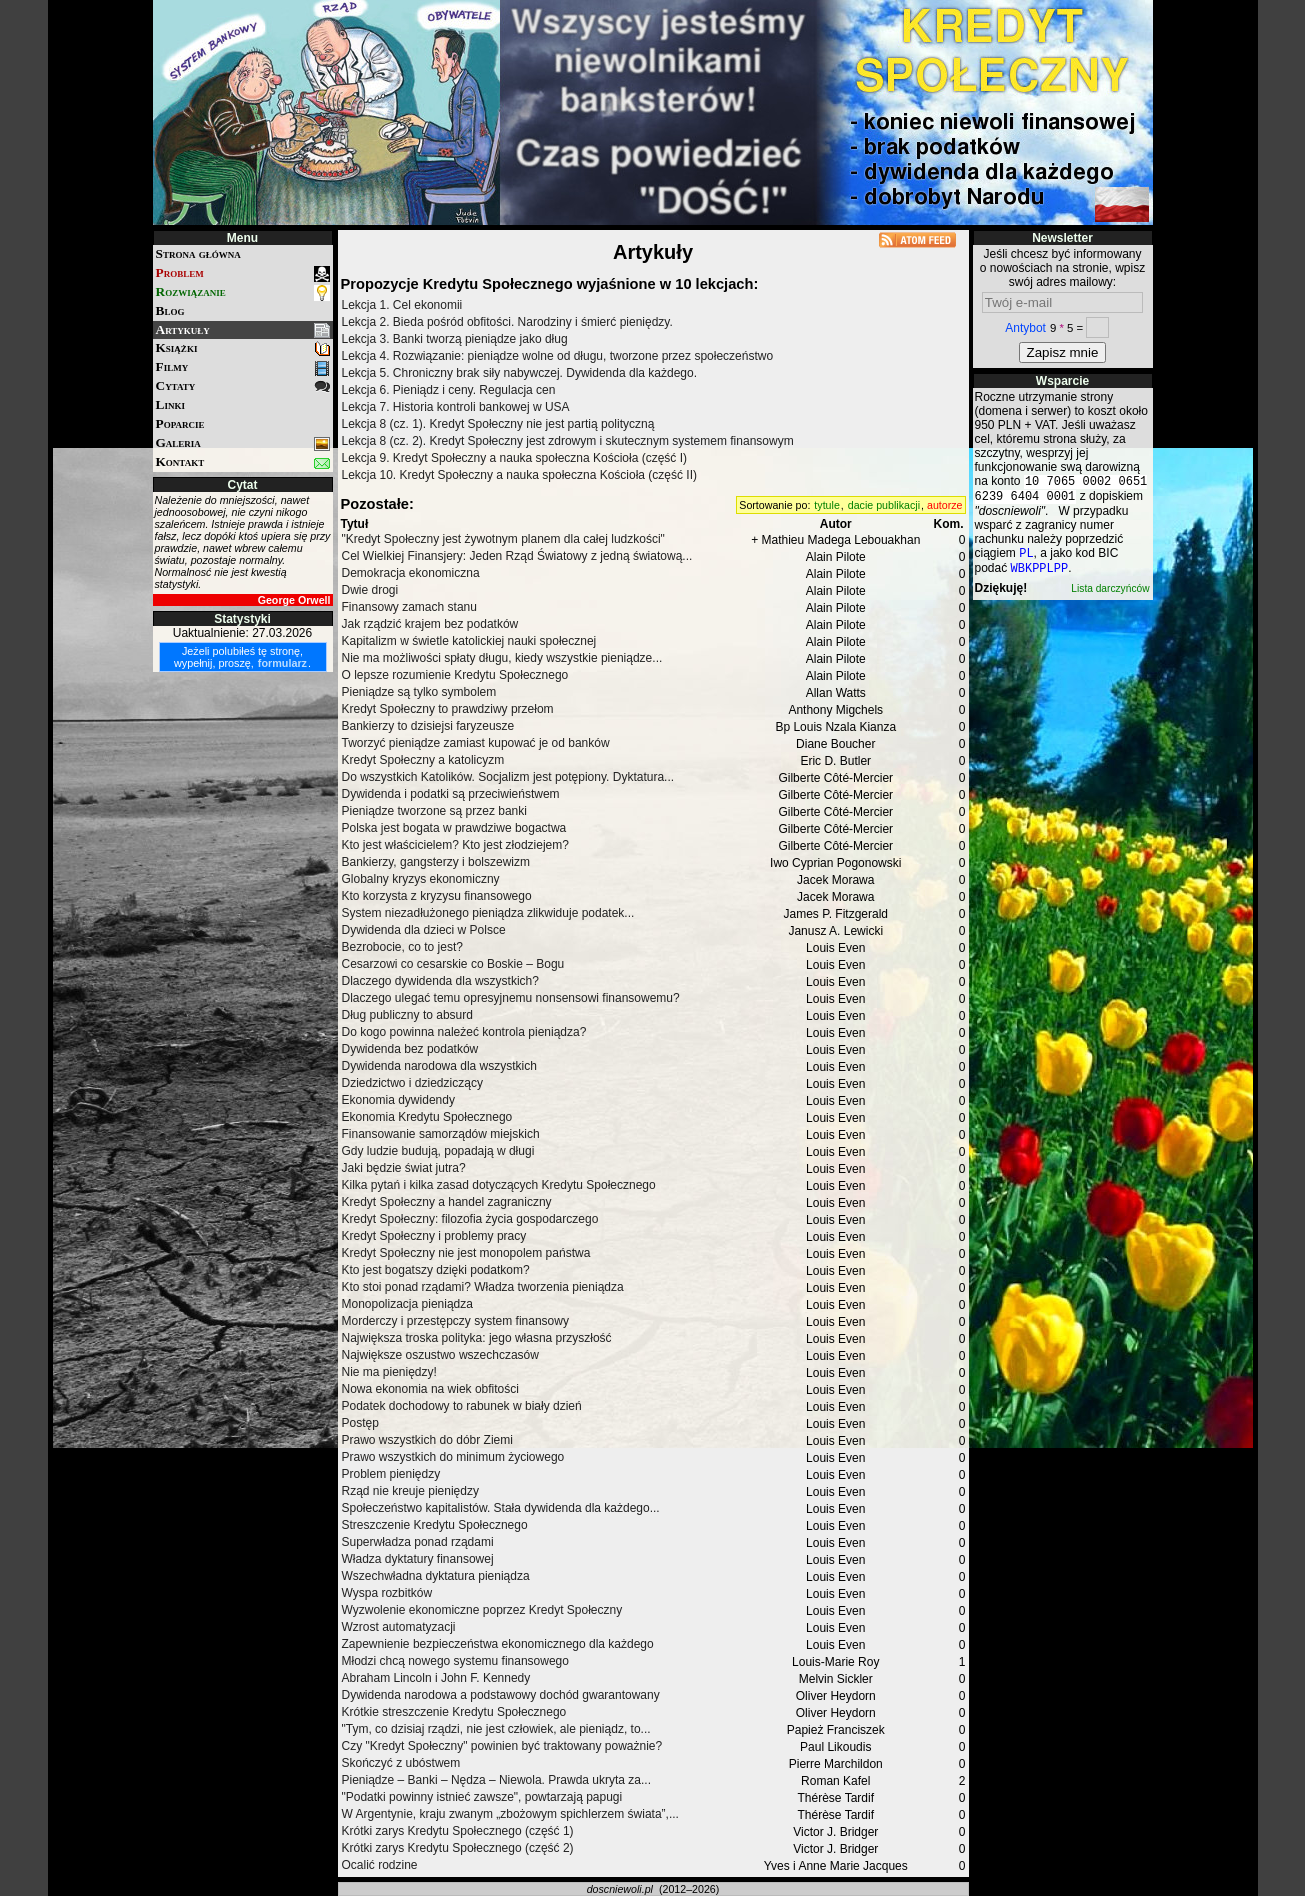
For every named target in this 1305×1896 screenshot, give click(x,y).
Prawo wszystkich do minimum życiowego (453, 1457)
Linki (170, 404)
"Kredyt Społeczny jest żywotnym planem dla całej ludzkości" (503, 539)
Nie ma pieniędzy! (389, 1372)
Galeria (243, 443)
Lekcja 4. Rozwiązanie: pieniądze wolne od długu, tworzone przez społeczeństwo (558, 356)
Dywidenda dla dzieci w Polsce (424, 930)
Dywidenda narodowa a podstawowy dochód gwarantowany (501, 1695)
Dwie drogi (370, 590)
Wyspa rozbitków (387, 1593)
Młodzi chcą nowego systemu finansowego (455, 1661)
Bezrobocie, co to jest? (402, 947)
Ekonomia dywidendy (398, 1100)
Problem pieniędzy (391, 1474)
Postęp (360, 1423)
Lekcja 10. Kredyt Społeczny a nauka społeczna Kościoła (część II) (520, 475)
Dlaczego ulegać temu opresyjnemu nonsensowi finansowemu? (511, 998)
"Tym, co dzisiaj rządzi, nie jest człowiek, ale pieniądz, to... (496, 1729)
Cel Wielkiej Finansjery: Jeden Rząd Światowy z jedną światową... (517, 556)
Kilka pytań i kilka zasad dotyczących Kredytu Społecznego (499, 1185)
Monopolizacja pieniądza (407, 1304)
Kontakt (243, 462)
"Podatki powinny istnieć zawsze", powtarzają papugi (482, 1797)
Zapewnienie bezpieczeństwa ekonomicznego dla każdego (498, 1644)
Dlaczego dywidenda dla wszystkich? (440, 981)
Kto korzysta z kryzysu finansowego (437, 896)
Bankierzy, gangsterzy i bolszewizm (436, 862)
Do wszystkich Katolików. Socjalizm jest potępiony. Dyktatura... (508, 777)
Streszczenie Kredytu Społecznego (435, 1525)
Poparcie (180, 423)
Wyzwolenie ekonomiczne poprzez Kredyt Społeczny (482, 1610)
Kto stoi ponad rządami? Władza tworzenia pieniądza (483, 1287)
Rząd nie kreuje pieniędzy (410, 1491)
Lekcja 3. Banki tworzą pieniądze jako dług (455, 339)
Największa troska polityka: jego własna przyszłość (477, 1338)
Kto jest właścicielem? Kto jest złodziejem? (455, 845)
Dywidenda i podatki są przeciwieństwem (451, 794)
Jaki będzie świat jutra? (404, 1168)
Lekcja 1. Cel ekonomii (402, 305)
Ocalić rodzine (380, 1865)
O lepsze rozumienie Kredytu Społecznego (455, 675)
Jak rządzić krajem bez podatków (430, 624)
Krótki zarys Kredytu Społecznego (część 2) (458, 1848)
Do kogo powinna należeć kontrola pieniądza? (464, 1032)
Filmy (243, 367)
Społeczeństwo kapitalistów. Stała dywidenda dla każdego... (501, 1508)
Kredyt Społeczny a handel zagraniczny (447, 1202)
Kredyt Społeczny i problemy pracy (434, 1236)
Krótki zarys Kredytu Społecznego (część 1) (458, 1831)
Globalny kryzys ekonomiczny (421, 879)
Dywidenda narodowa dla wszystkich (439, 1066)
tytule (826, 505)
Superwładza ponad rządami (418, 1542)
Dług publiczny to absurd (407, 1015)
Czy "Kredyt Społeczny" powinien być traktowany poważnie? (502, 1746)
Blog (170, 310)
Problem (243, 273)
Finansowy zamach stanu (409, 607)
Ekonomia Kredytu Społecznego (427, 1117)
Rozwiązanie (243, 292)
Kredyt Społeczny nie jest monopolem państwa (466, 1253)
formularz (282, 663)
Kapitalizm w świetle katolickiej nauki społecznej (469, 641)
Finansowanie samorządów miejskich (441, 1134)
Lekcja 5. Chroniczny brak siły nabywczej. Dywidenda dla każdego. (520, 373)
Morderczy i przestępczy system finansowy (455, 1321)
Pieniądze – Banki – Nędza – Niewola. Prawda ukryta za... (497, 1780)
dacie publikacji (884, 505)
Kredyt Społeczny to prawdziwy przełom (448, 709)
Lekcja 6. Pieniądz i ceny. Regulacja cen (449, 390)
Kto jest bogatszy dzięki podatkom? (436, 1270)
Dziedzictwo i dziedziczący (412, 1083)
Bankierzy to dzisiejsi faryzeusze (428, 726)
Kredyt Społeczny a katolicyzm (423, 760)
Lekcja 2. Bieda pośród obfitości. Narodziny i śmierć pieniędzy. (507, 322)
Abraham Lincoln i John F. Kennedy (436, 1678)
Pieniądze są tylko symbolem (419, 692)
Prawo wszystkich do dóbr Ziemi (427, 1440)
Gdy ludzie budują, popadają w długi (438, 1151)
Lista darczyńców (1110, 596)
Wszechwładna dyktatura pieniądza (436, 1576)
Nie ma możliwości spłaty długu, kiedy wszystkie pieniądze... (502, 658)
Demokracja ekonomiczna (411, 573)
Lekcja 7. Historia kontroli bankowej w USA (456, 407)
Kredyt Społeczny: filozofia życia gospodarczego (470, 1219)
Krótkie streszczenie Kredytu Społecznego (454, 1712)
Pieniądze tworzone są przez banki (434, 811)
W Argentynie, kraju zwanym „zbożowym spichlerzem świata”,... (510, 1814)
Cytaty (243, 386)
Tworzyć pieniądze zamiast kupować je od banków (476, 743)
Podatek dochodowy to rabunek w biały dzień (462, 1406)
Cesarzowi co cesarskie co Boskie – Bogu (453, 964)
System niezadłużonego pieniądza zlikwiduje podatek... (488, 913)
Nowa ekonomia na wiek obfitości (430, 1389)
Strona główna (198, 253)
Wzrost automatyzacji (399, 1627)
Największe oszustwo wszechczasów (440, 1355)
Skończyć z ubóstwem (401, 1763)
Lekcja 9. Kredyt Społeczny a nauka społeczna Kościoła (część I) (515, 458)
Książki (243, 348)
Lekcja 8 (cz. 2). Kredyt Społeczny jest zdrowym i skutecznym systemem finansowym (568, 441)
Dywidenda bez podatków (410, 1049)
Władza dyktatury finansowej (418, 1559)
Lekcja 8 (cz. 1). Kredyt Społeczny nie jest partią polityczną (498, 424)
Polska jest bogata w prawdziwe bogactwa (454, 828)
